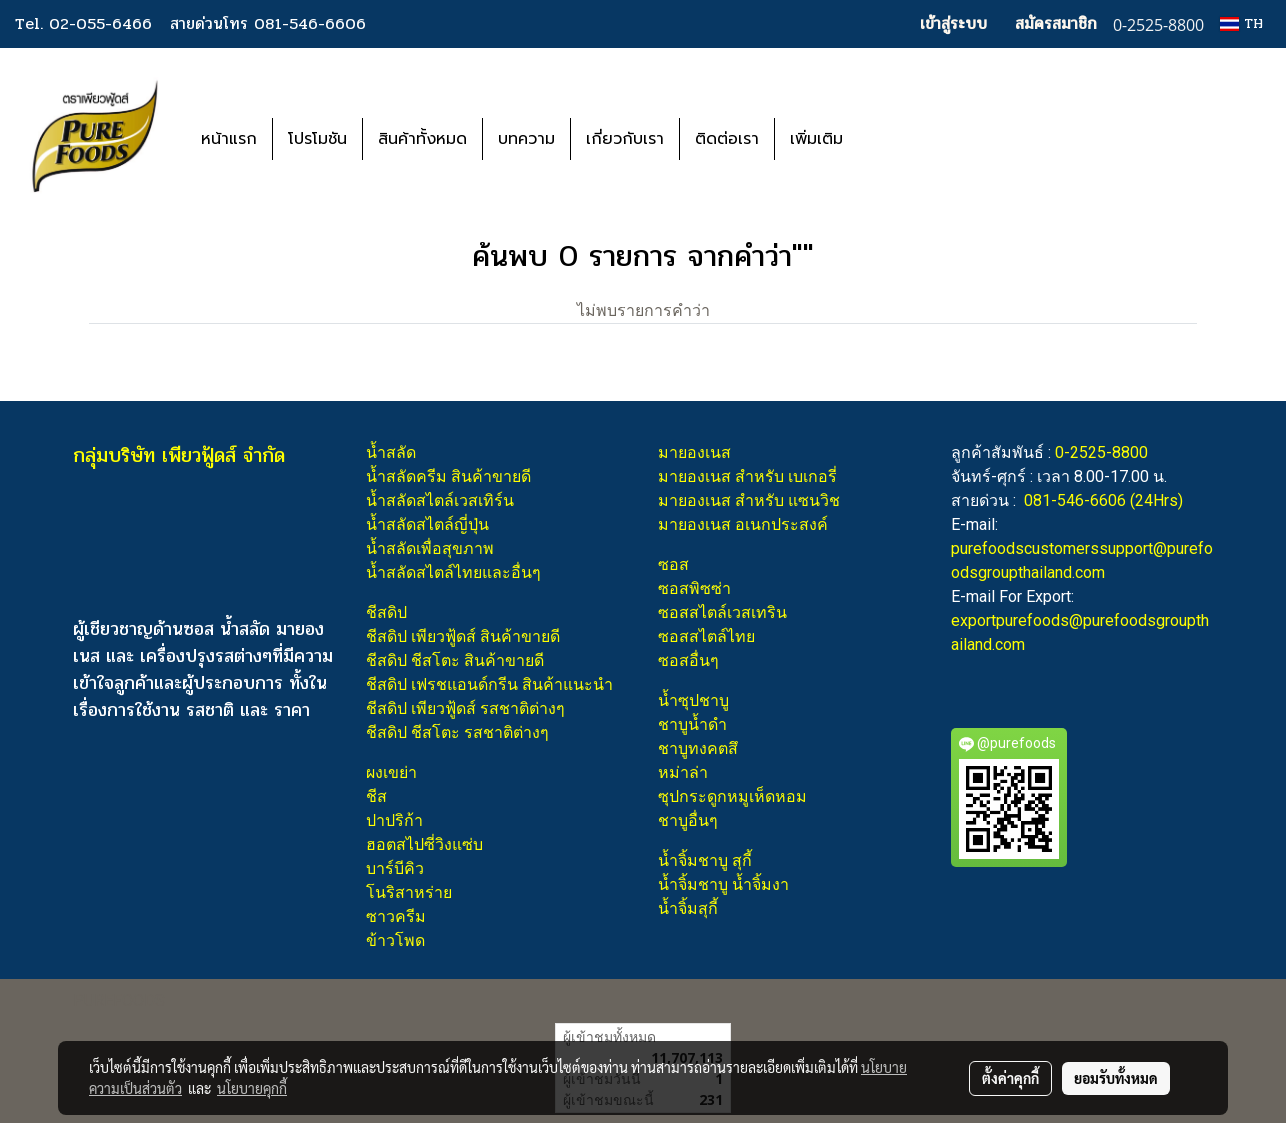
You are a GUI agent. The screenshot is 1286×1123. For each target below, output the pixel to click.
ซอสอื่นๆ (688, 660)
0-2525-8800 (1101, 452)
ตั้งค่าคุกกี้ (1010, 1078)
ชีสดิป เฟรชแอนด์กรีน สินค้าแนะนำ (489, 684)
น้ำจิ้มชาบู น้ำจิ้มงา (723, 884)
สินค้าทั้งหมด (422, 139)
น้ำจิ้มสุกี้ (688, 908)
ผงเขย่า (391, 772)
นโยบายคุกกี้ (252, 1088)
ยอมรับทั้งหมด (1116, 1078)
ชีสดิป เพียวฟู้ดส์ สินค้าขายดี (463, 636)
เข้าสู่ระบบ (953, 23)
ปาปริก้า (394, 820)
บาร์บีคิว (395, 868)
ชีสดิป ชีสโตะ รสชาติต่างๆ (457, 732)
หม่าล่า (683, 772)
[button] (888, 139)
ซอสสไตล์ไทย (706, 636)
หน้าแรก (229, 139)
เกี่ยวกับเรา (625, 139)
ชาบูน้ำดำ (692, 724)
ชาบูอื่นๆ (688, 820)
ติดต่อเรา (727, 139)
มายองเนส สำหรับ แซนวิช (749, 500)
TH (1241, 23)
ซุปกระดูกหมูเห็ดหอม (732, 796)
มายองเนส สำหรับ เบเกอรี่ (747, 476)
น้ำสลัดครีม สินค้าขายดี (448, 476)
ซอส (673, 564)
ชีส (376, 796)
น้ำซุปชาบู (693, 700)
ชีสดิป (386, 612)
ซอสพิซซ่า (694, 588)
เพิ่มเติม (816, 139)
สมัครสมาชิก (1056, 23)
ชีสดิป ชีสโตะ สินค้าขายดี (455, 660)
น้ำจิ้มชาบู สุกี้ (705, 860)
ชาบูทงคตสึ (698, 748)
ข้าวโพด (395, 940)
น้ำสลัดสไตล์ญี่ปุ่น (427, 524)
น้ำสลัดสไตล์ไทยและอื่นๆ (453, 572)
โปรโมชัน (317, 139)
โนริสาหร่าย (409, 892)
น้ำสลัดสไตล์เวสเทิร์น (440, 500)
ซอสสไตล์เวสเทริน (722, 612)
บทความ (526, 139)
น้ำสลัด (391, 452)
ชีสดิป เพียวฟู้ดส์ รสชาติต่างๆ (465, 708)
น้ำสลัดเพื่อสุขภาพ (430, 548)
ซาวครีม (396, 916)
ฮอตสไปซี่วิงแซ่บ (424, 844)
